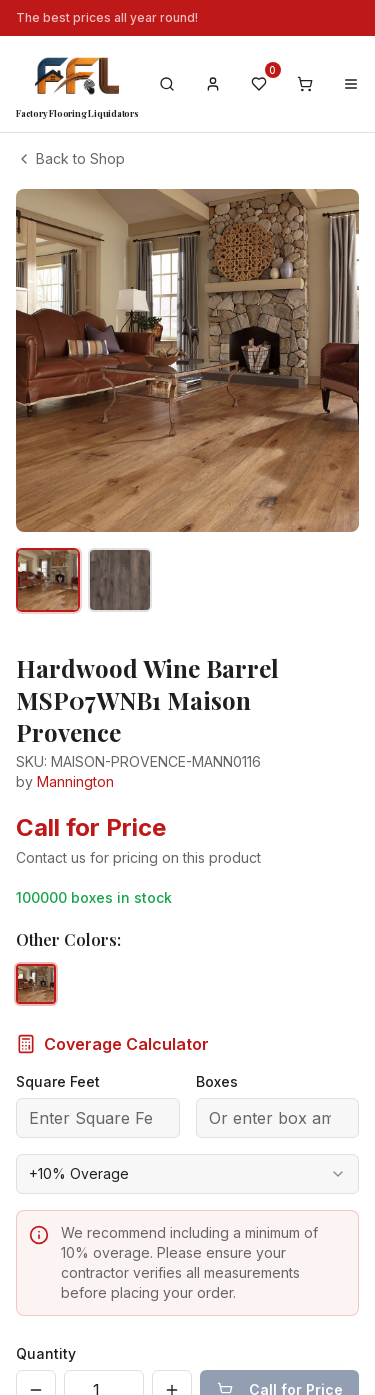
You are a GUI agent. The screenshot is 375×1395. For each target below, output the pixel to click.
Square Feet (58, 1041)
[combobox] (187, 1134)
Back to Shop (70, 158)
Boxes (217, 1041)
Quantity (46, 1313)
